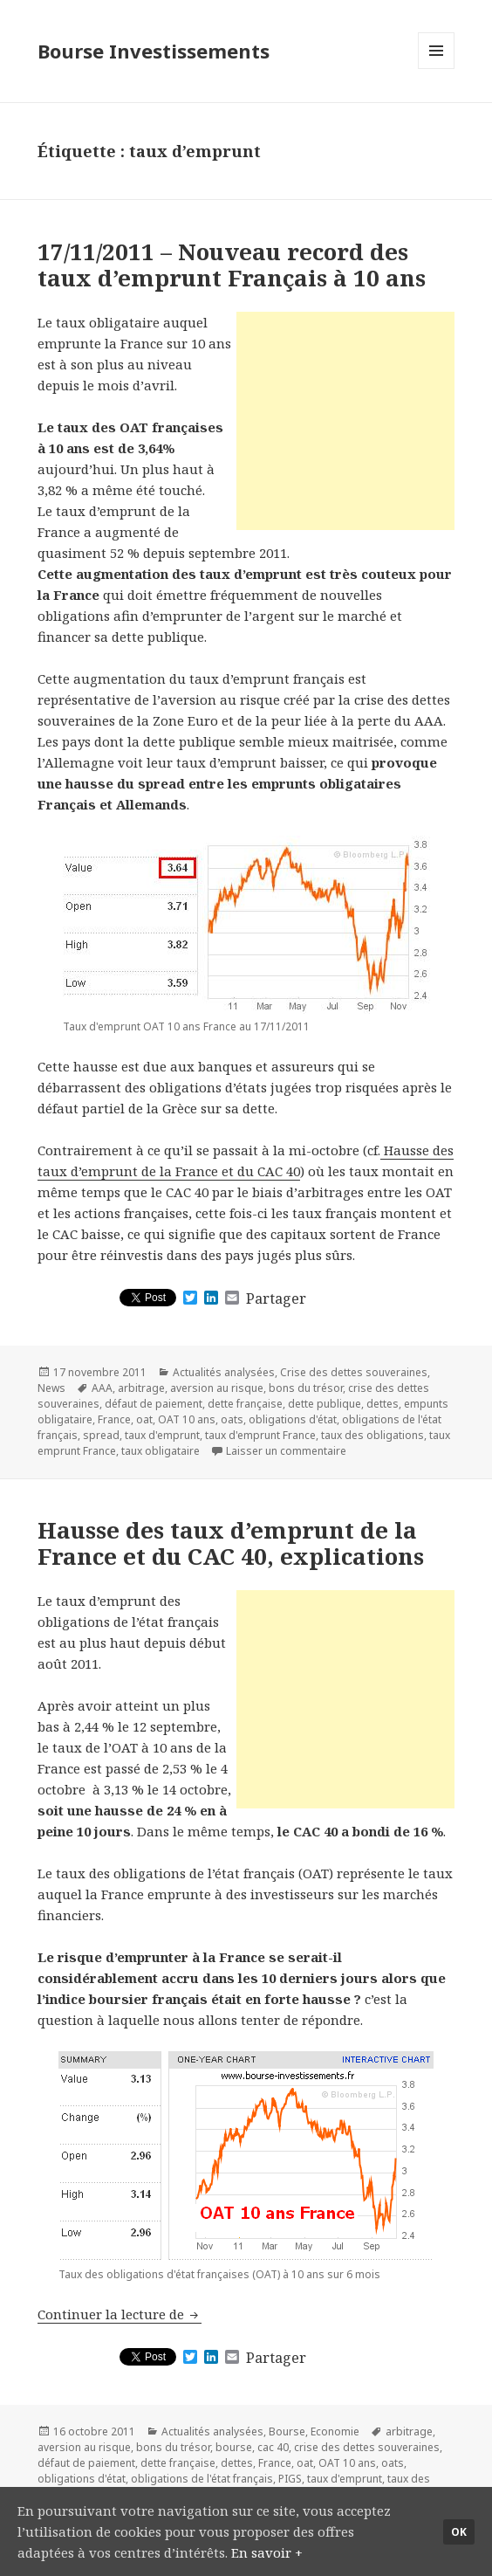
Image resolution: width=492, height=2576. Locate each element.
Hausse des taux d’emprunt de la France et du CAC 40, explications (231, 1543)
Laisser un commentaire (286, 1450)
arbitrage (141, 1388)
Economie (335, 2431)
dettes (382, 1403)
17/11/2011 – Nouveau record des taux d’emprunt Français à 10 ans (232, 264)
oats (232, 1419)
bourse (233, 2447)
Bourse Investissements (154, 51)
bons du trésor (306, 1388)
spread (101, 1435)
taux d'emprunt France (260, 1435)
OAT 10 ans (186, 1419)
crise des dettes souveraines (367, 2447)
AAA (102, 1388)
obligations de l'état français (202, 2478)
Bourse (287, 2431)
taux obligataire (160, 1450)
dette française (245, 1403)
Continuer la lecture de (120, 2314)
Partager (276, 1298)
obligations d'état (293, 1419)
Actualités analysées (224, 1372)
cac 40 (273, 2447)
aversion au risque (216, 1388)
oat (144, 1419)
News (51, 1388)
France (114, 1419)
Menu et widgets (436, 68)
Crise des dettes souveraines (353, 1372)
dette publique (324, 1403)
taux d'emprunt (162, 1435)
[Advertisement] (345, 421)
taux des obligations (372, 1435)
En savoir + (267, 2552)
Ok (459, 2531)
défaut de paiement (153, 1403)
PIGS (290, 2478)
